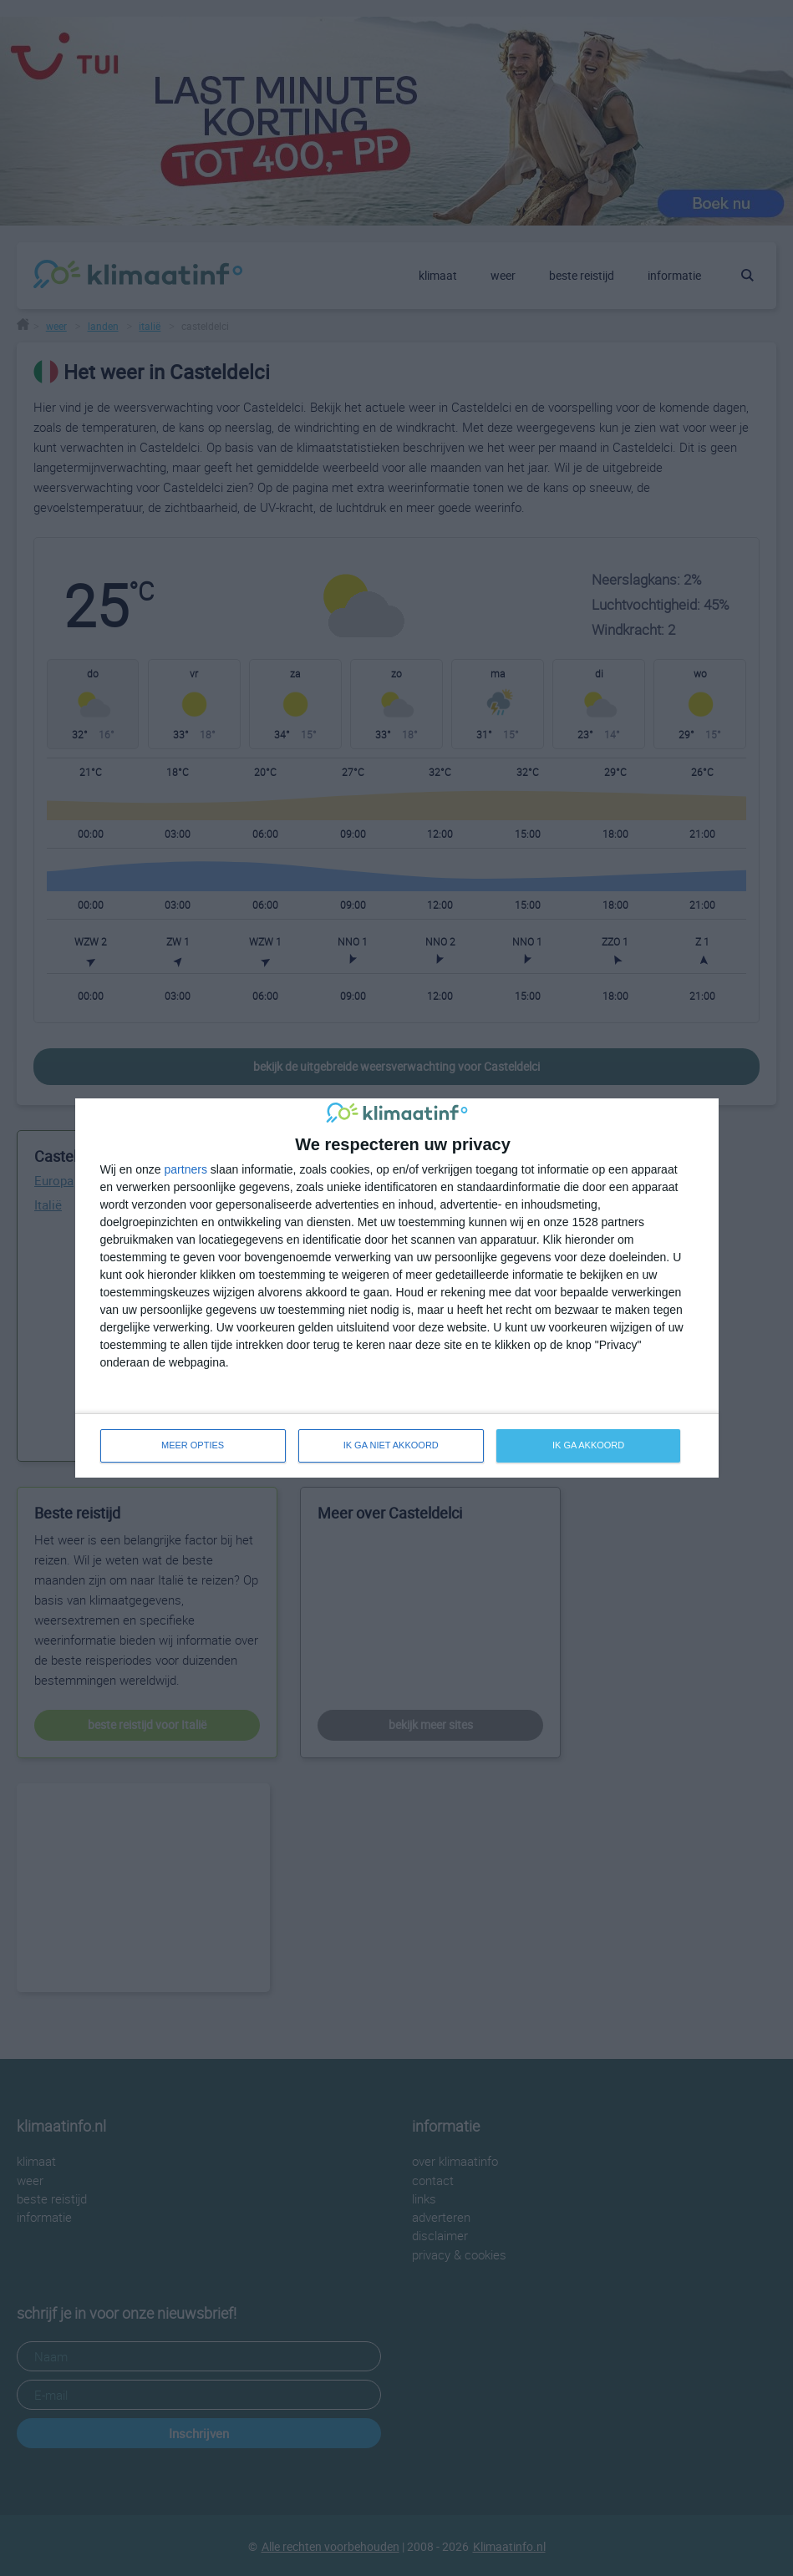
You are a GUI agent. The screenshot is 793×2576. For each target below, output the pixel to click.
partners (186, 1169)
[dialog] (397, 1287)
